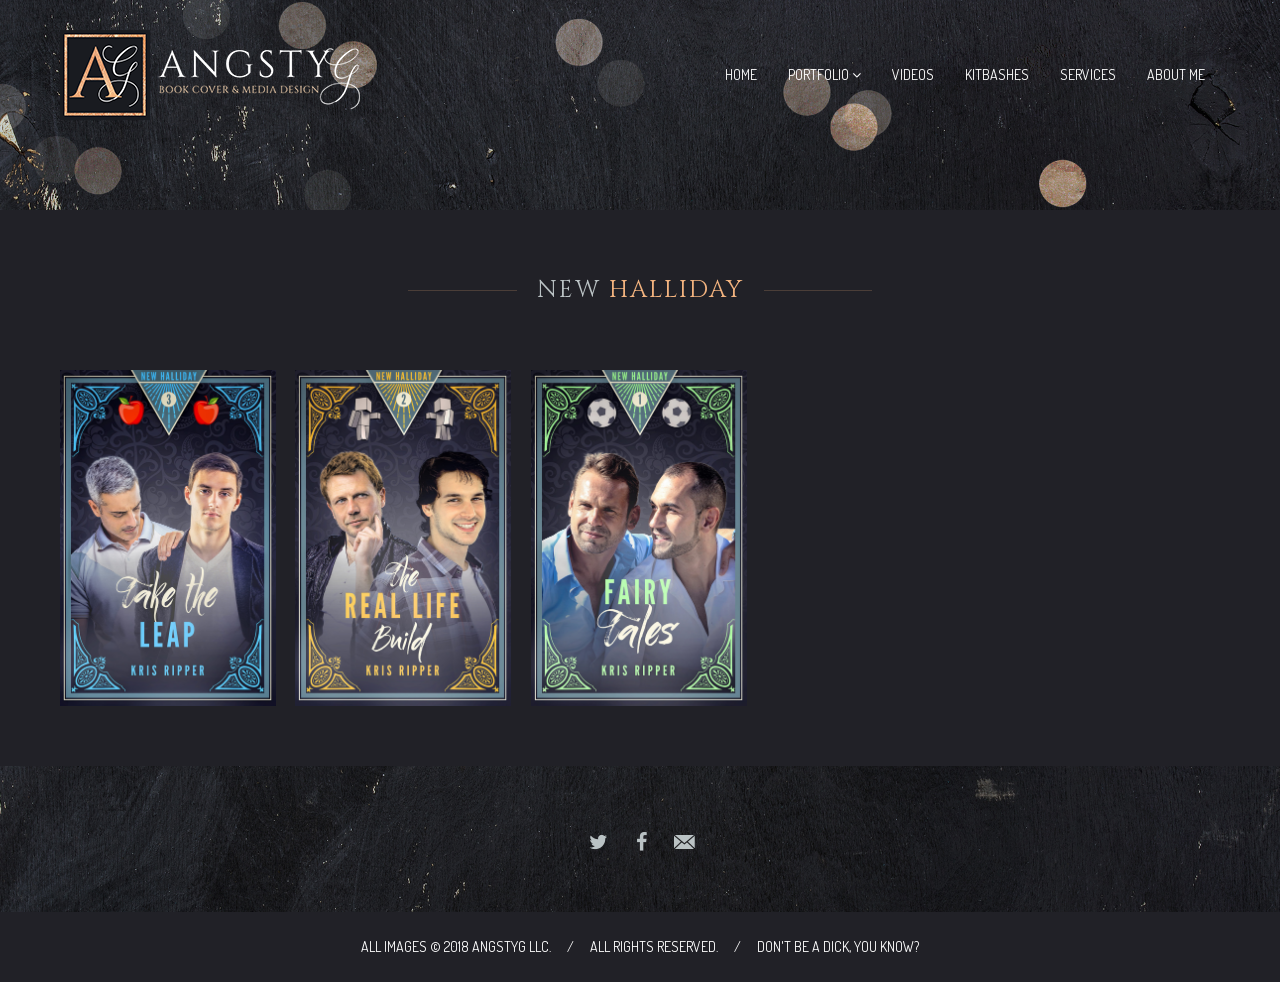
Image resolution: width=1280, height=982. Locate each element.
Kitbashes (997, 74)
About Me (1176, 74)
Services (1088, 74)
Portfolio (824, 74)
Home (741, 74)
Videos (913, 74)
